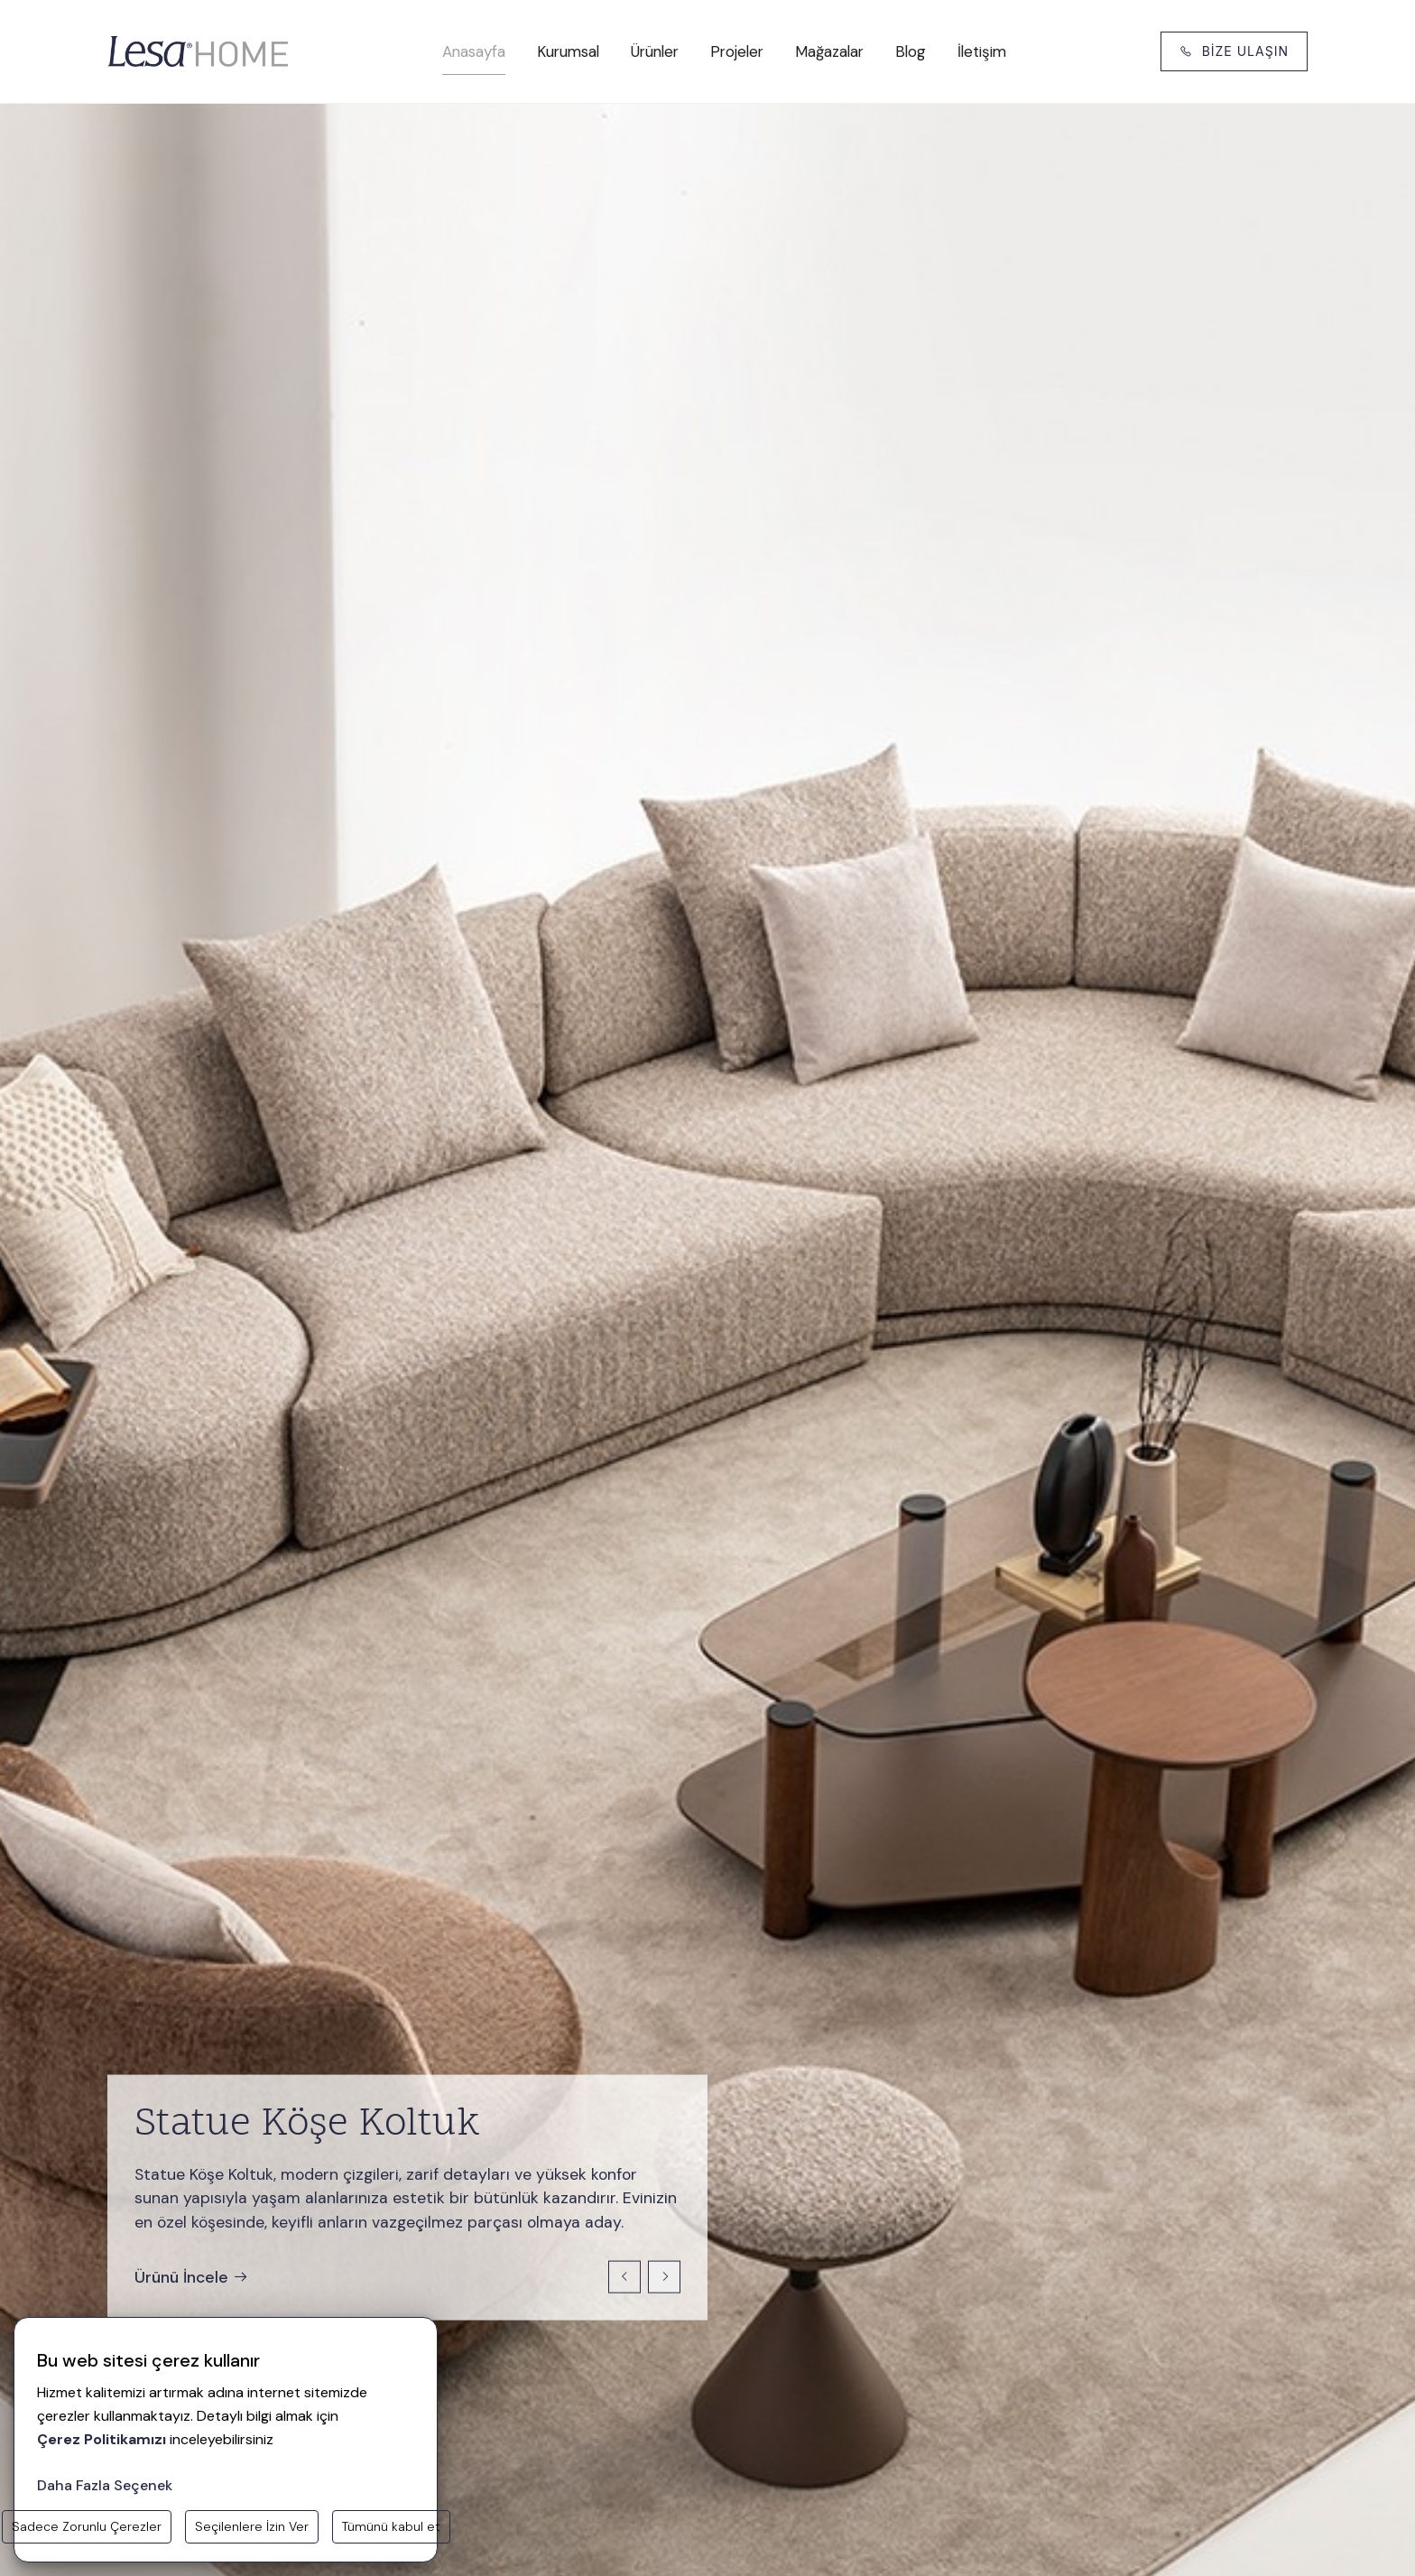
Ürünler (655, 51)
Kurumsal (568, 51)
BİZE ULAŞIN (1234, 51)
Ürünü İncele (191, 2276)
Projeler (736, 51)
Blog (910, 51)
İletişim (981, 51)
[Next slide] (664, 2277)
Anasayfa (473, 51)
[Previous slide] (624, 2277)
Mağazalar (829, 51)
